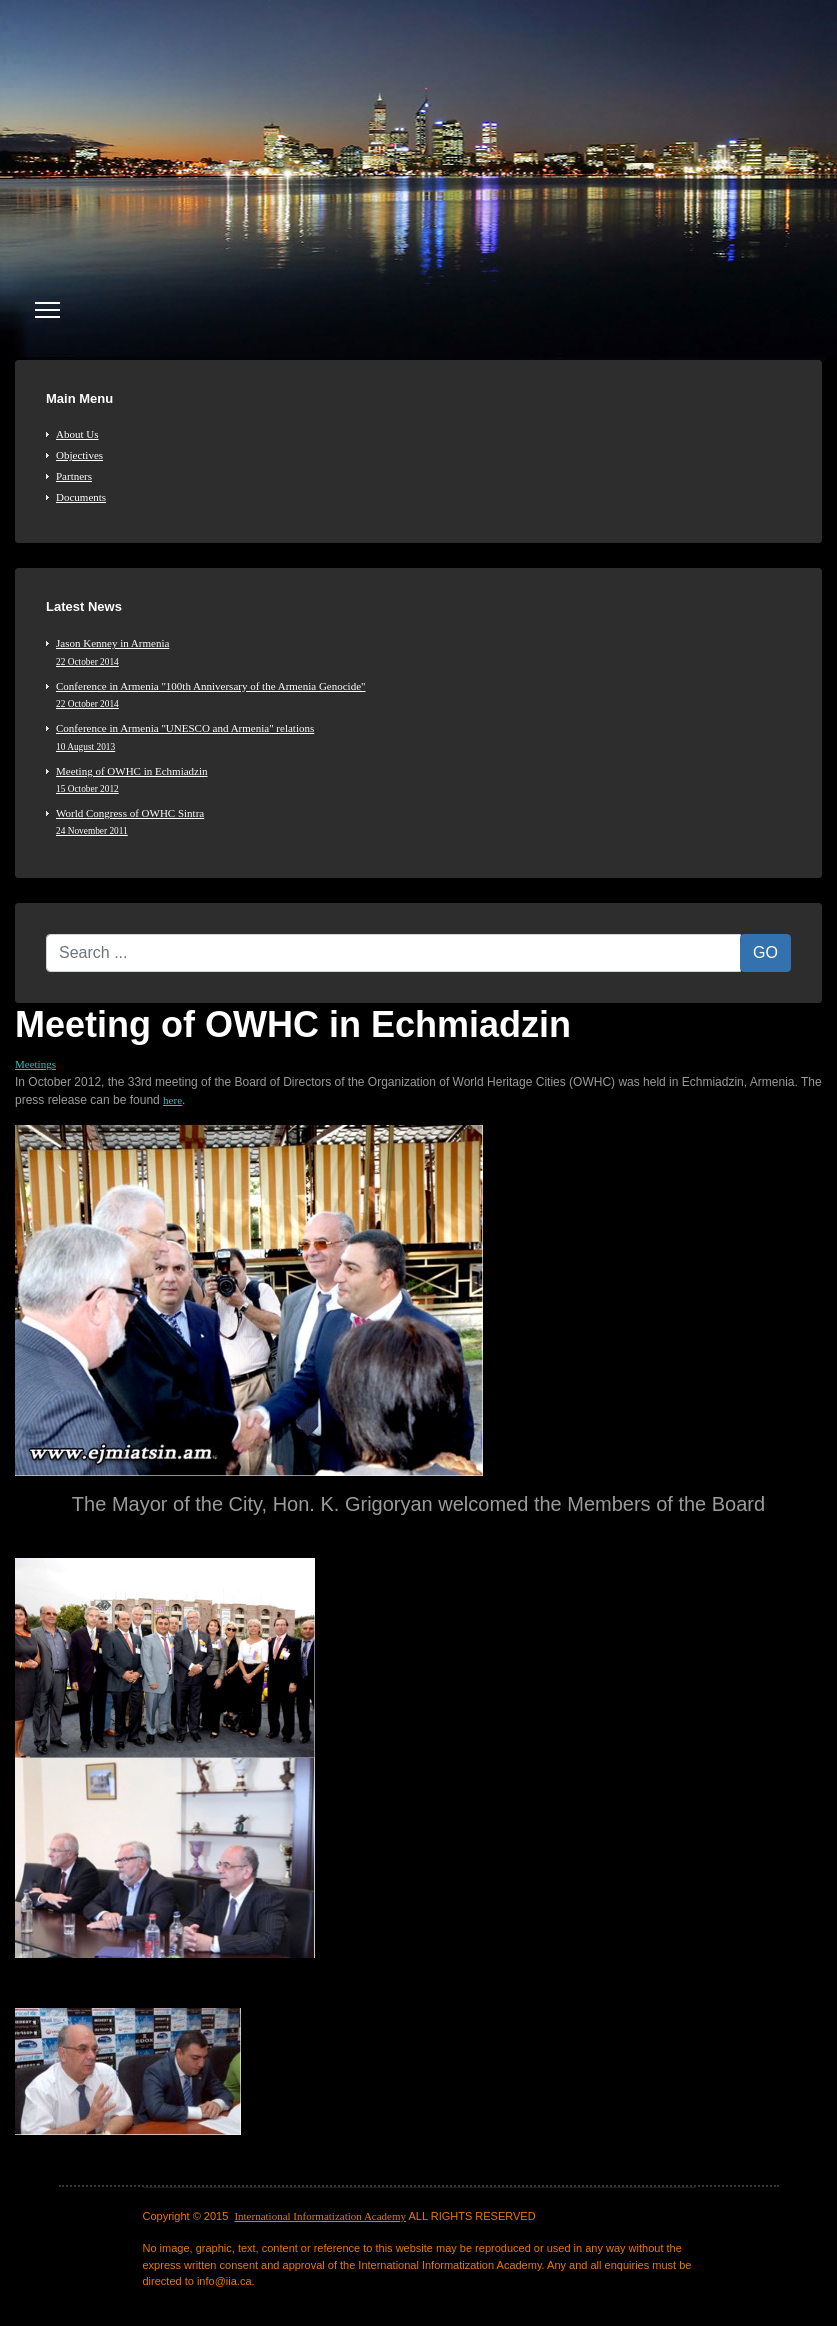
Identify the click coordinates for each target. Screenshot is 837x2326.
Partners (74, 476)
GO (765, 952)
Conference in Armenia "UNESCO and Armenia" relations (423, 737)
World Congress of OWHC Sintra (423, 822)
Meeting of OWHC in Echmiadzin (423, 780)
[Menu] (47, 310)
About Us (77, 434)
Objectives (79, 455)
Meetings (35, 1064)
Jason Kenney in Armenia (423, 652)
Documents (81, 497)
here (172, 1100)
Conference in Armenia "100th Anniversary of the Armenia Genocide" (423, 695)
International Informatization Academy (320, 2216)
